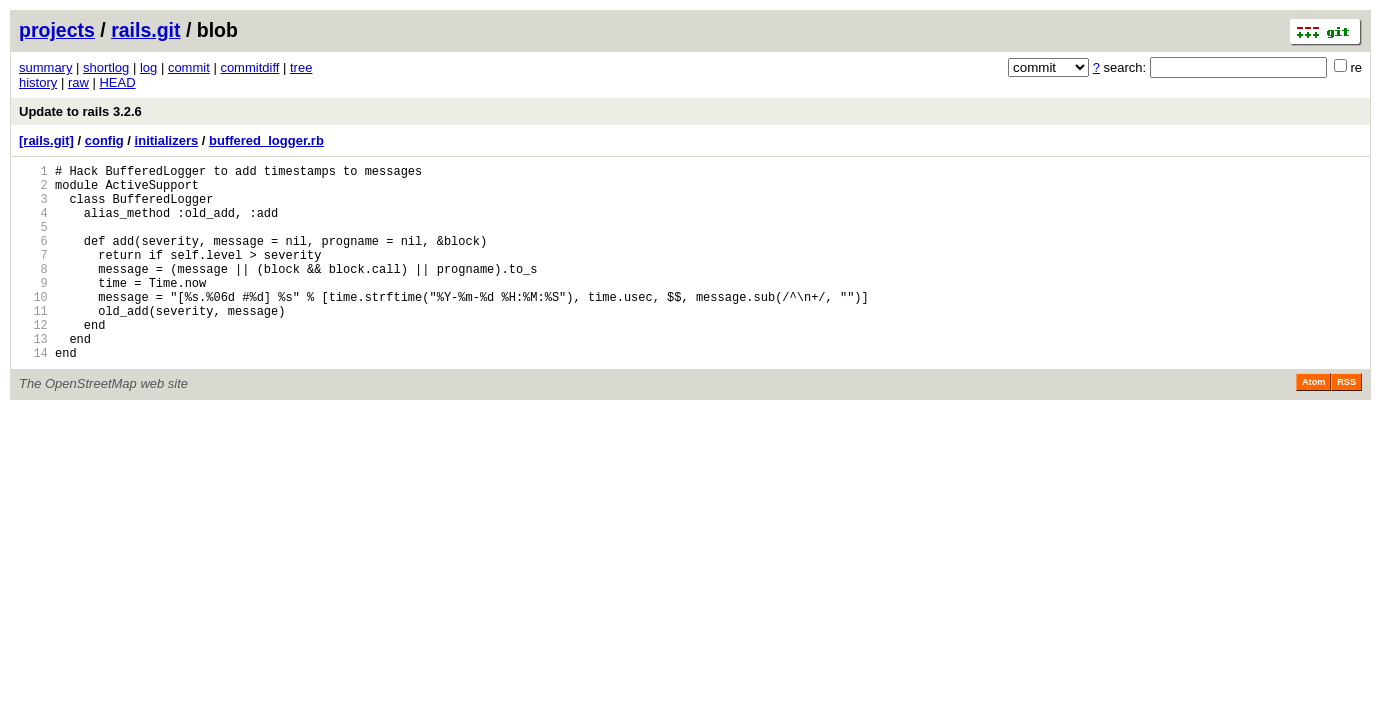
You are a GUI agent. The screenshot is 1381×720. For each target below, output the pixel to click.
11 (33, 343)
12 (33, 360)
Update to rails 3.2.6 (80, 111)
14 (33, 394)
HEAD (117, 82)
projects (57, 30)
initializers (167, 140)
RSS (1346, 424)
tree (301, 67)
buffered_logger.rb (266, 140)
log (148, 67)
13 (33, 377)
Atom (1313, 424)
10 (33, 326)
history (38, 82)
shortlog (106, 67)
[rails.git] (46, 140)
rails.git (145, 30)
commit (189, 67)
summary (45, 67)
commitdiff (249, 67)
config (104, 140)
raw (78, 82)
